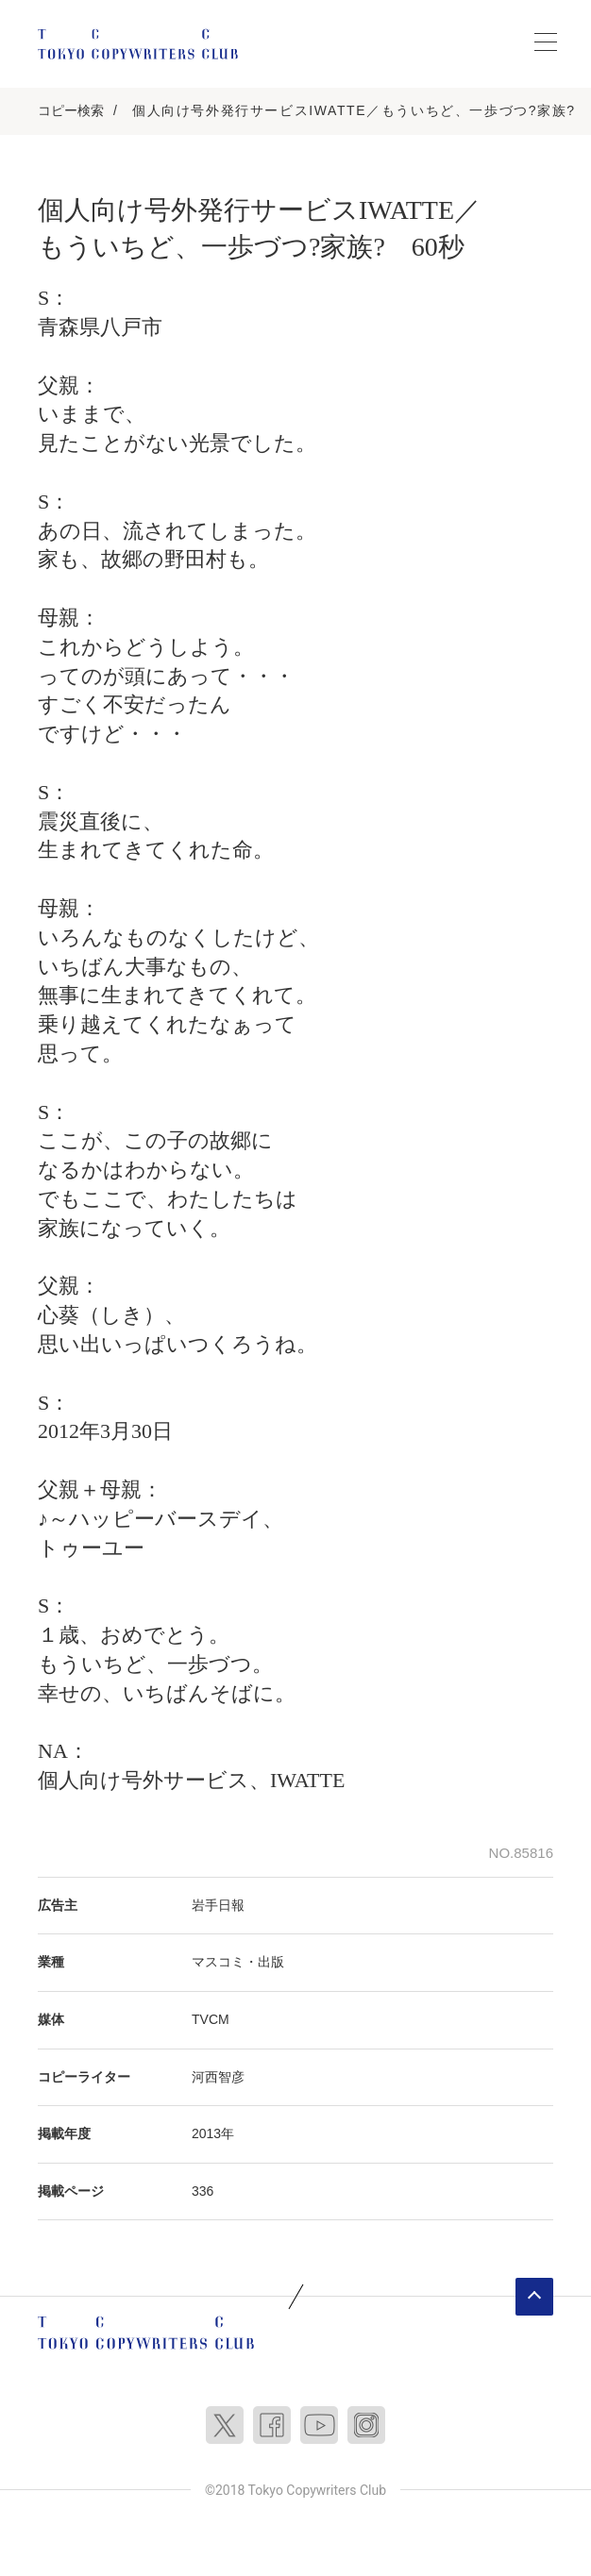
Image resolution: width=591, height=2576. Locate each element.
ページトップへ (534, 2297)
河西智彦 (218, 2076)
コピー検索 (71, 110)
